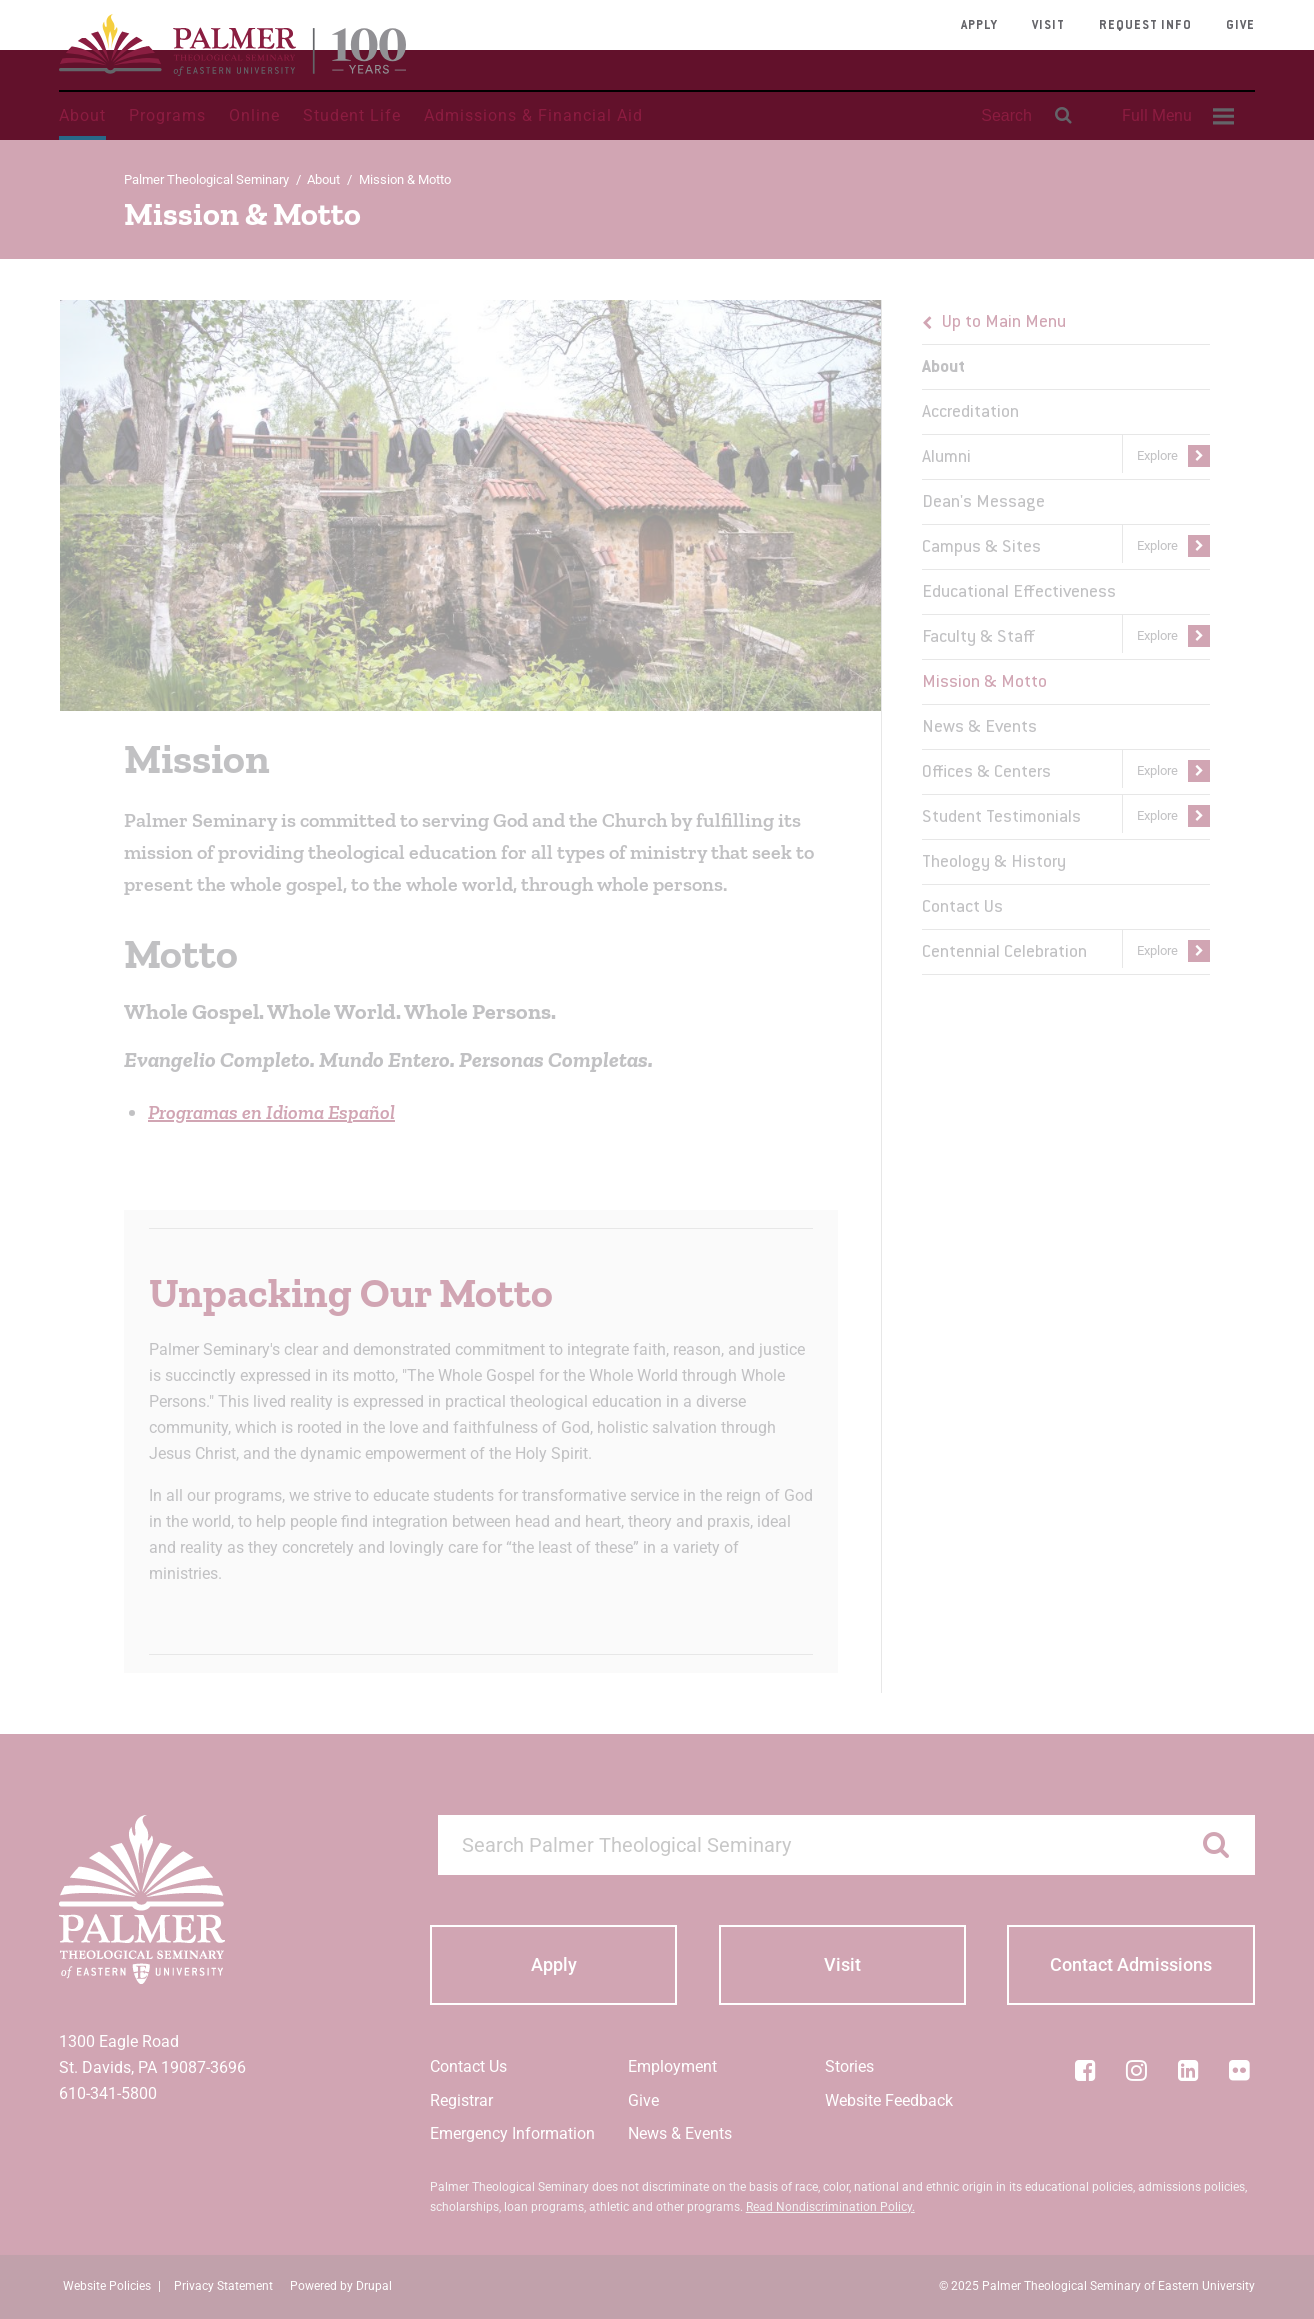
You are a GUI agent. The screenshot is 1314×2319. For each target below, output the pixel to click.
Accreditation (970, 413)
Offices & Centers (986, 773)
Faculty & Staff (978, 638)
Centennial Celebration (1004, 953)
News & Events (979, 728)
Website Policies (107, 2286)
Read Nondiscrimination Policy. (830, 2207)
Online (254, 115)
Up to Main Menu (1004, 323)
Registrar (461, 2100)
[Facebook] (1085, 2070)
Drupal (374, 2286)
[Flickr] (1240, 2070)
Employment (672, 2066)
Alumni (946, 458)
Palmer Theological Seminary (206, 179)
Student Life (352, 115)
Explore (1157, 455)
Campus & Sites (981, 548)
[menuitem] (1175, 116)
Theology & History (994, 863)
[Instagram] (1137, 2070)
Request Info (1145, 26)
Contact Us (962, 908)
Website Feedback (889, 2100)
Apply (979, 26)
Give (1240, 26)
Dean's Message (983, 503)
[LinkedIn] (1188, 2070)
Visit (1048, 26)
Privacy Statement (223, 2286)
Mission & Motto (984, 683)
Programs (167, 115)
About (82, 115)
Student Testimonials (1001, 818)
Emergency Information (512, 2133)
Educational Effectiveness (1019, 593)
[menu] (1066, 637)
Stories (849, 2066)
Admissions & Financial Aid (533, 115)
